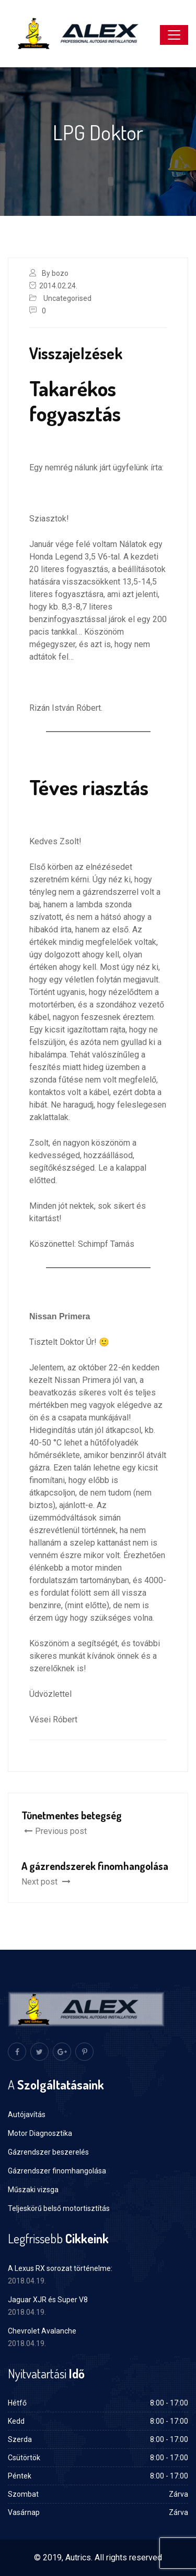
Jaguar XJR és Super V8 (48, 2299)
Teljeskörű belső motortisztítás (59, 2208)
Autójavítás (26, 2114)
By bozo (55, 273)
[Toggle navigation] (174, 35)
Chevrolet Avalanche (42, 2331)
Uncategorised (67, 298)
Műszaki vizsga (33, 2189)
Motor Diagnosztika (40, 2133)
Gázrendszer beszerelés (48, 2152)
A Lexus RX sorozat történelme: (60, 2268)
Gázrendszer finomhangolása (57, 2171)
